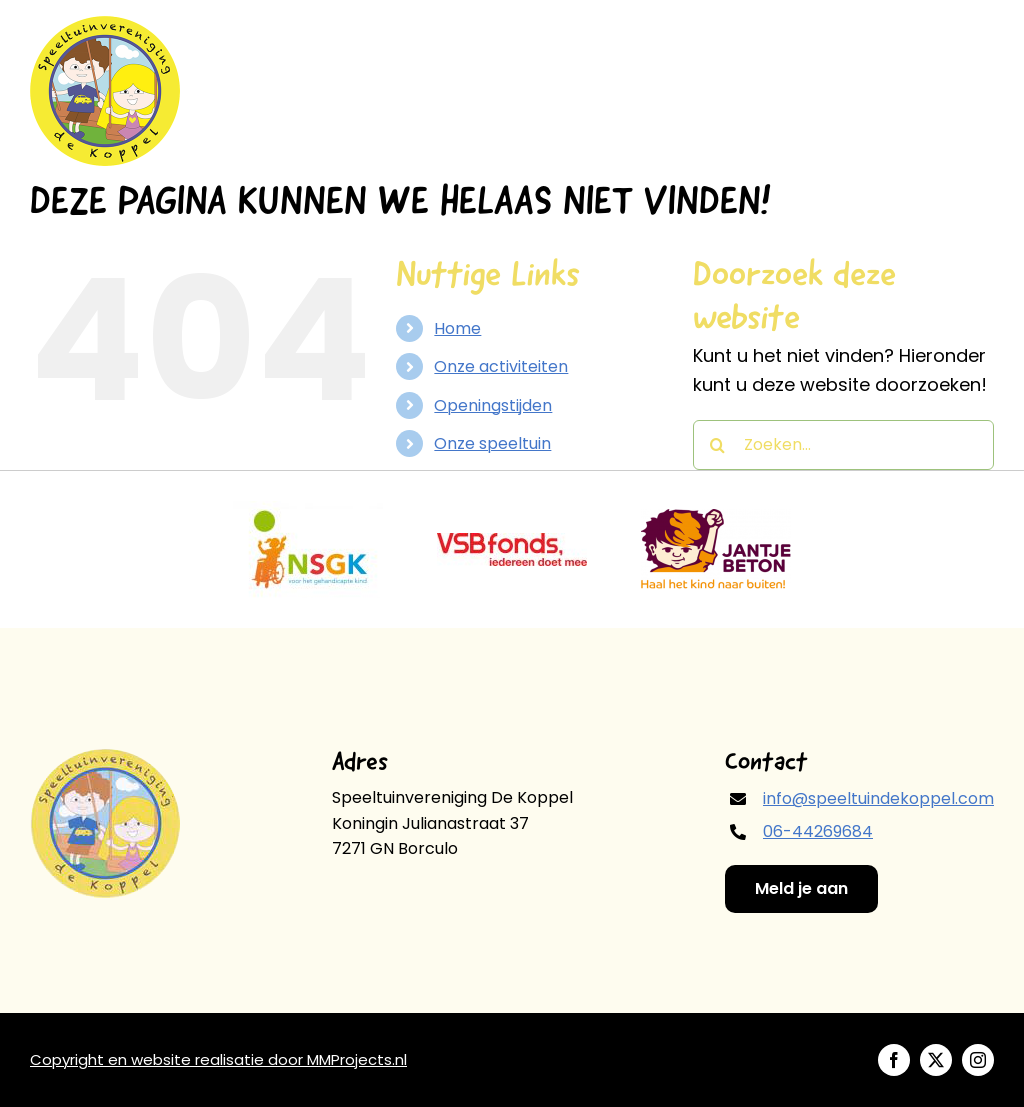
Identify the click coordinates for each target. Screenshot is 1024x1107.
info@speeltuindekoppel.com (878, 798)
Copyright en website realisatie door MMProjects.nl (218, 1059)
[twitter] (936, 1060)
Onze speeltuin (492, 443)
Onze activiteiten (501, 366)
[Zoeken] (718, 445)
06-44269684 (818, 831)
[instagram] (978, 1060)
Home (457, 328)
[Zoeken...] (843, 445)
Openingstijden (493, 405)
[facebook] (894, 1060)
